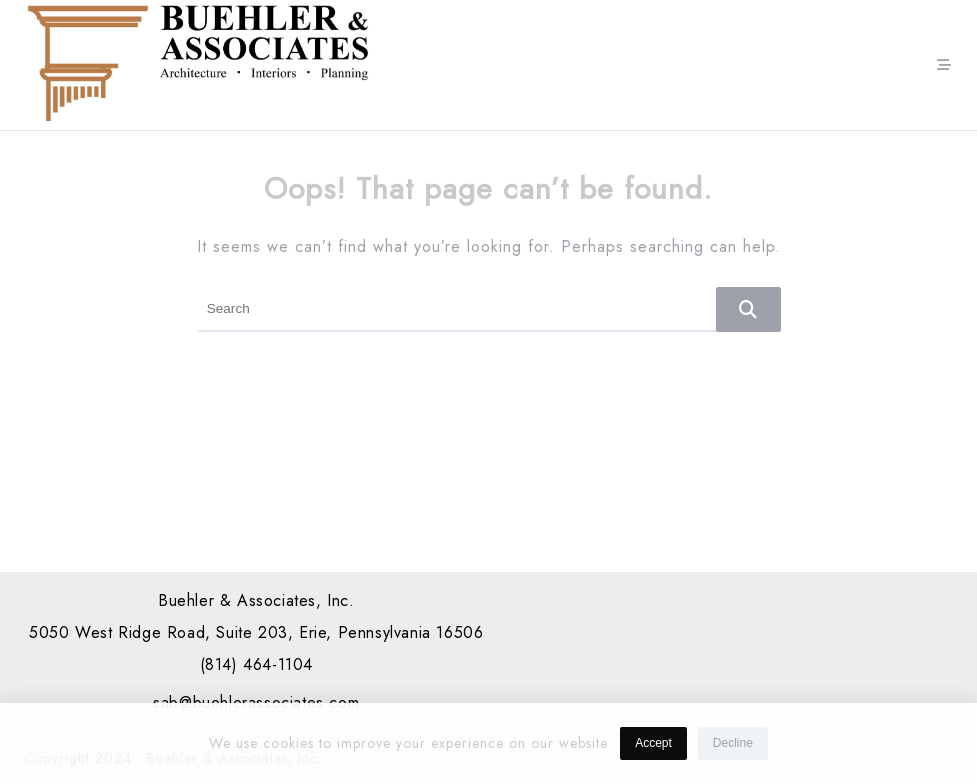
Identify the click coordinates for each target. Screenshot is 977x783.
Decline (733, 746)
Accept (653, 746)
